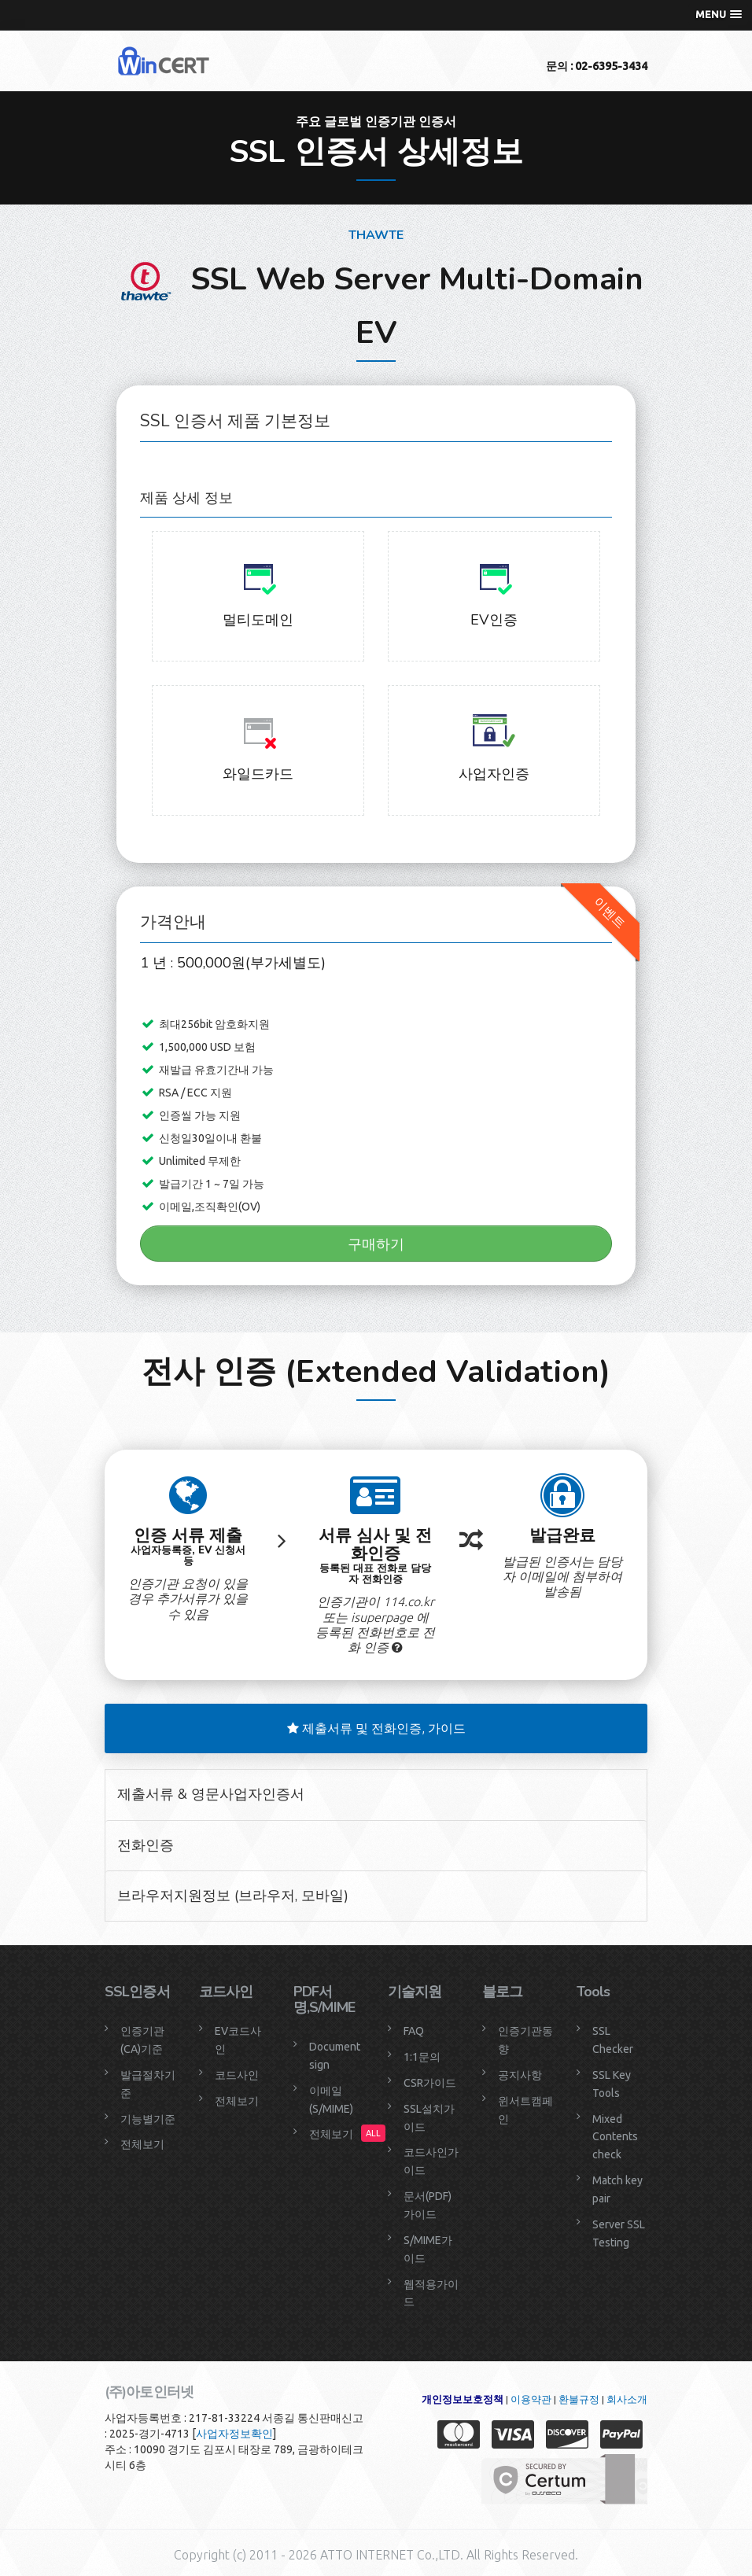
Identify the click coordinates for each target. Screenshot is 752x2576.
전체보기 (142, 2144)
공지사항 (520, 2075)
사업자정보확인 (234, 2433)
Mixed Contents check (615, 2137)
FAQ (414, 2031)
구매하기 (376, 1243)
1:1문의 (422, 2057)
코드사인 (237, 2075)
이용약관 (531, 2399)
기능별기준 (147, 2119)
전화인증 (145, 1845)
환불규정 (578, 2399)
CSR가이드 (430, 2083)
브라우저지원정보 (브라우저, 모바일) (232, 1895)
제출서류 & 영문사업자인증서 (210, 1794)
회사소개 (626, 2399)
